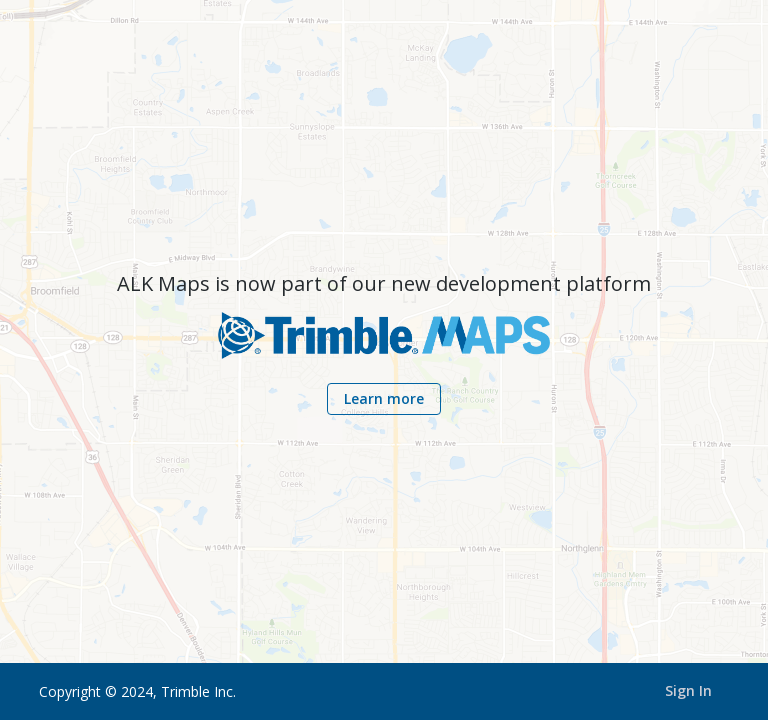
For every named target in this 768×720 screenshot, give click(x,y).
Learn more (384, 398)
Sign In (688, 690)
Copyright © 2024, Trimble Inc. (137, 691)
